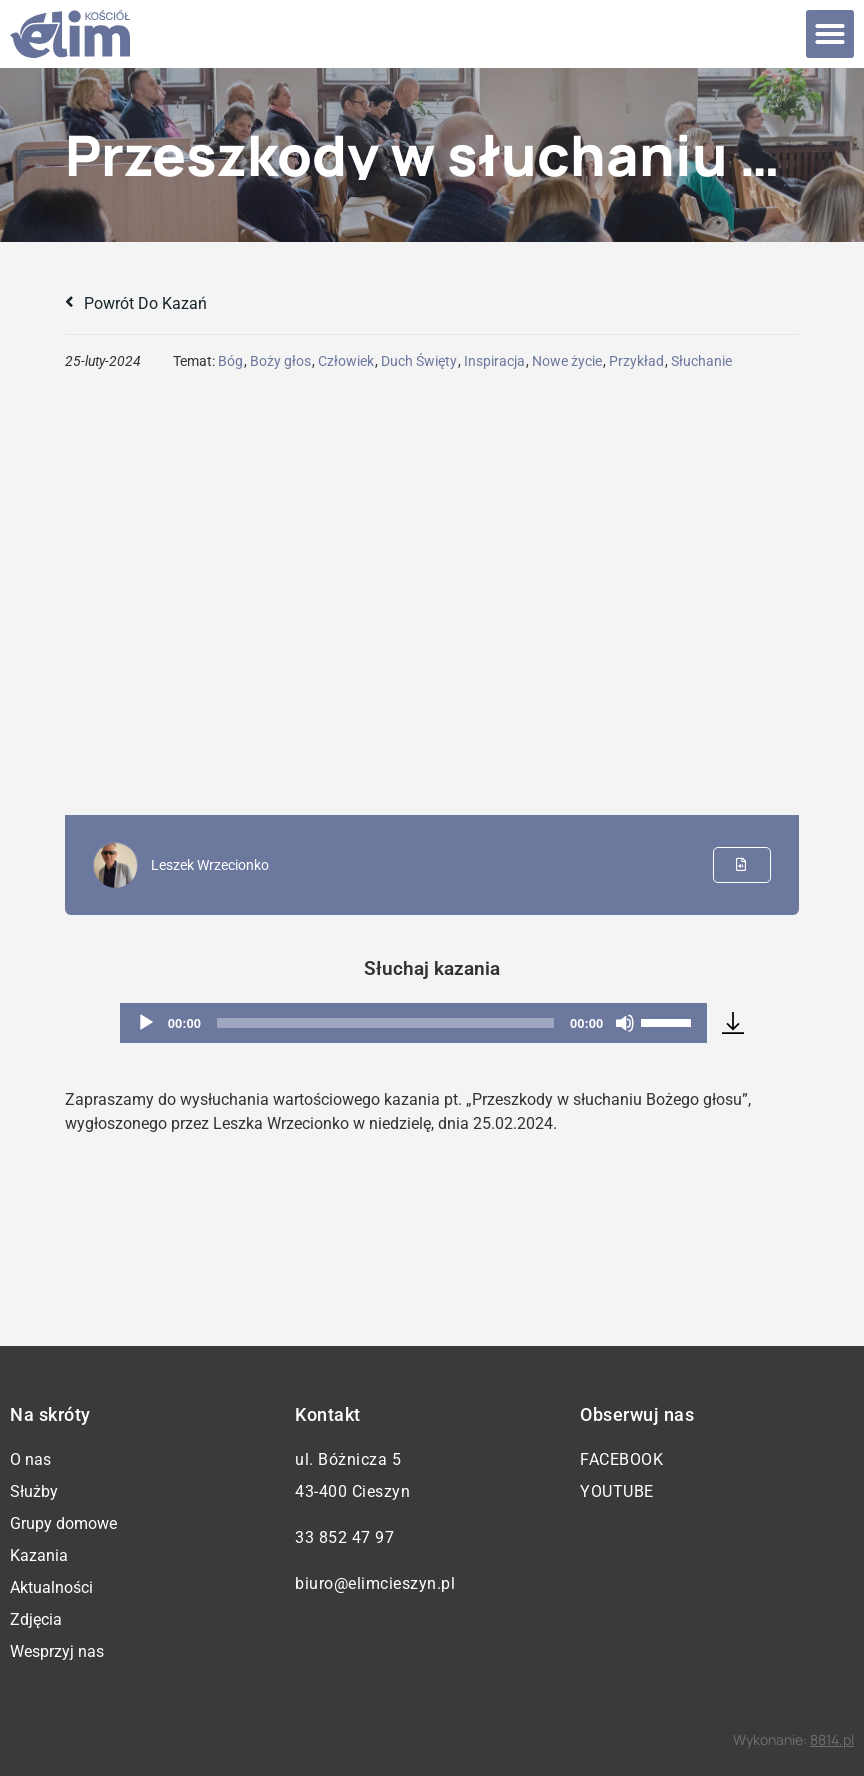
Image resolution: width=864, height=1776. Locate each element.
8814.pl (832, 1739)
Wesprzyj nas (57, 1651)
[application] (414, 1023)
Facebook (621, 1459)
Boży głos (280, 361)
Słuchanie (701, 361)
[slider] (385, 1023)
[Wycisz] (625, 1023)
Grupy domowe (63, 1523)
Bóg (230, 361)
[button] (830, 34)
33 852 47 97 (344, 1537)
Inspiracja (494, 361)
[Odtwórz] (146, 1023)
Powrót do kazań (136, 303)
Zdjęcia (36, 1619)
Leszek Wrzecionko (210, 865)
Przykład (636, 361)
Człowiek (346, 361)
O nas (30, 1459)
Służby (34, 1491)
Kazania (39, 1555)
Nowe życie (567, 361)
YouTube (617, 1491)
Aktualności (51, 1587)
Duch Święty (419, 361)
